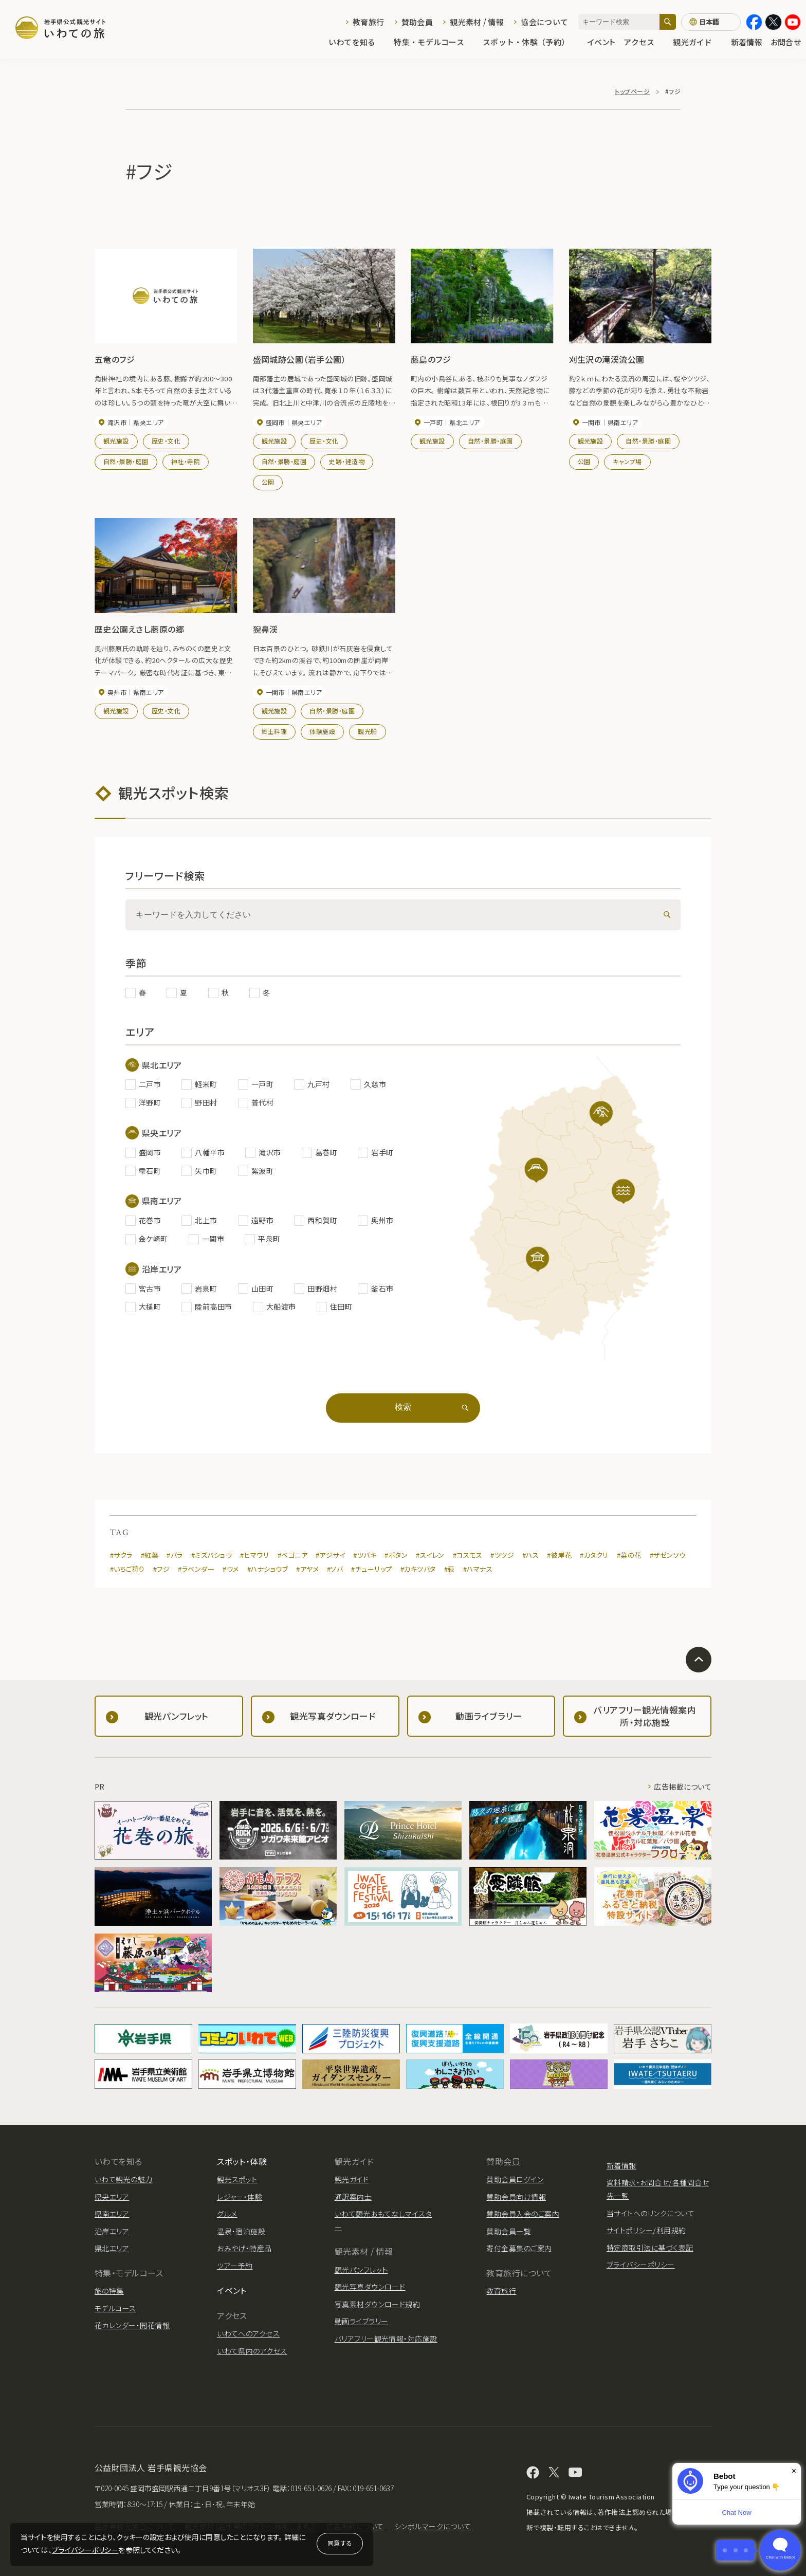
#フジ (161, 1569)
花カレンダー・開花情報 (132, 2325)
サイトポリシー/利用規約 (646, 2230)
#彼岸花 (559, 1555)
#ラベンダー (196, 1569)
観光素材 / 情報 (477, 21)
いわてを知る (357, 41)
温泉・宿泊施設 (241, 2231)
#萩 (449, 1569)
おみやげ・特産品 (244, 2248)
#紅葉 (149, 1555)
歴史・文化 (166, 440)
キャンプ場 (627, 461)
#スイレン (430, 1555)
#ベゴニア (292, 1555)
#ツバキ (364, 1555)
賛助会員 (417, 21)
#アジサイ (330, 1555)
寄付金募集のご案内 (519, 2248)
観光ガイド (697, 41)
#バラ (174, 1555)
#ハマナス (477, 1569)
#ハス (530, 1555)
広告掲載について (682, 1786)
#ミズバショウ (211, 1555)
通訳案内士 (353, 2197)
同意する (339, 2542)
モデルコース (115, 2308)
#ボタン (396, 1555)
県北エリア (112, 2248)
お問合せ (786, 41)
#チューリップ (371, 1569)
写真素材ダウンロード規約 (377, 2304)
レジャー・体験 (239, 2197)
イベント (601, 41)
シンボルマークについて (432, 2526)
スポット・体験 (242, 2161)
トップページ (632, 91)
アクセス (644, 41)
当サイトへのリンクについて (650, 2213)
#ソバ (335, 1569)
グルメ (227, 2214)
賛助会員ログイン (514, 2179)
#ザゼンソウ (668, 1555)
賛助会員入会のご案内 (522, 2214)
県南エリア (112, 2214)
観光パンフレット (361, 2270)
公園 (268, 481)
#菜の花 (629, 1555)
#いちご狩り (127, 1569)
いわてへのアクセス (248, 2333)
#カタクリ (594, 1555)
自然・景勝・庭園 (126, 461)
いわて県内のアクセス (252, 2351)
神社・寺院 (185, 461)
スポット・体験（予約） (531, 41)
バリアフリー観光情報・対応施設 (386, 2338)
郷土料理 (274, 731)
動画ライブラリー (362, 2321)
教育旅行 (368, 21)
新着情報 (746, 41)
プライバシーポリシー (85, 2550)
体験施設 (322, 731)
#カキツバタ (418, 1569)
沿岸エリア (112, 2231)
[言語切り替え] (711, 22)
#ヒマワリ (254, 1555)
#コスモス (467, 1555)
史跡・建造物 (346, 461)
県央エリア (112, 2197)
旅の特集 (109, 2291)
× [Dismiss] (794, 2471)
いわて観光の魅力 (124, 2179)
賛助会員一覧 (508, 2231)
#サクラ (121, 1555)
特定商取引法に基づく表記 (650, 2247)
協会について (544, 21)
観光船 (367, 731)
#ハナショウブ (267, 1569)
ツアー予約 (234, 2265)
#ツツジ (502, 1555)
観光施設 (116, 440)
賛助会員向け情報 (516, 2197)
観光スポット (237, 2179)
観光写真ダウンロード (370, 2286)
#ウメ (231, 1569)
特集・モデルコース (434, 41)
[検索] (668, 22)
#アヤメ (307, 1569)
